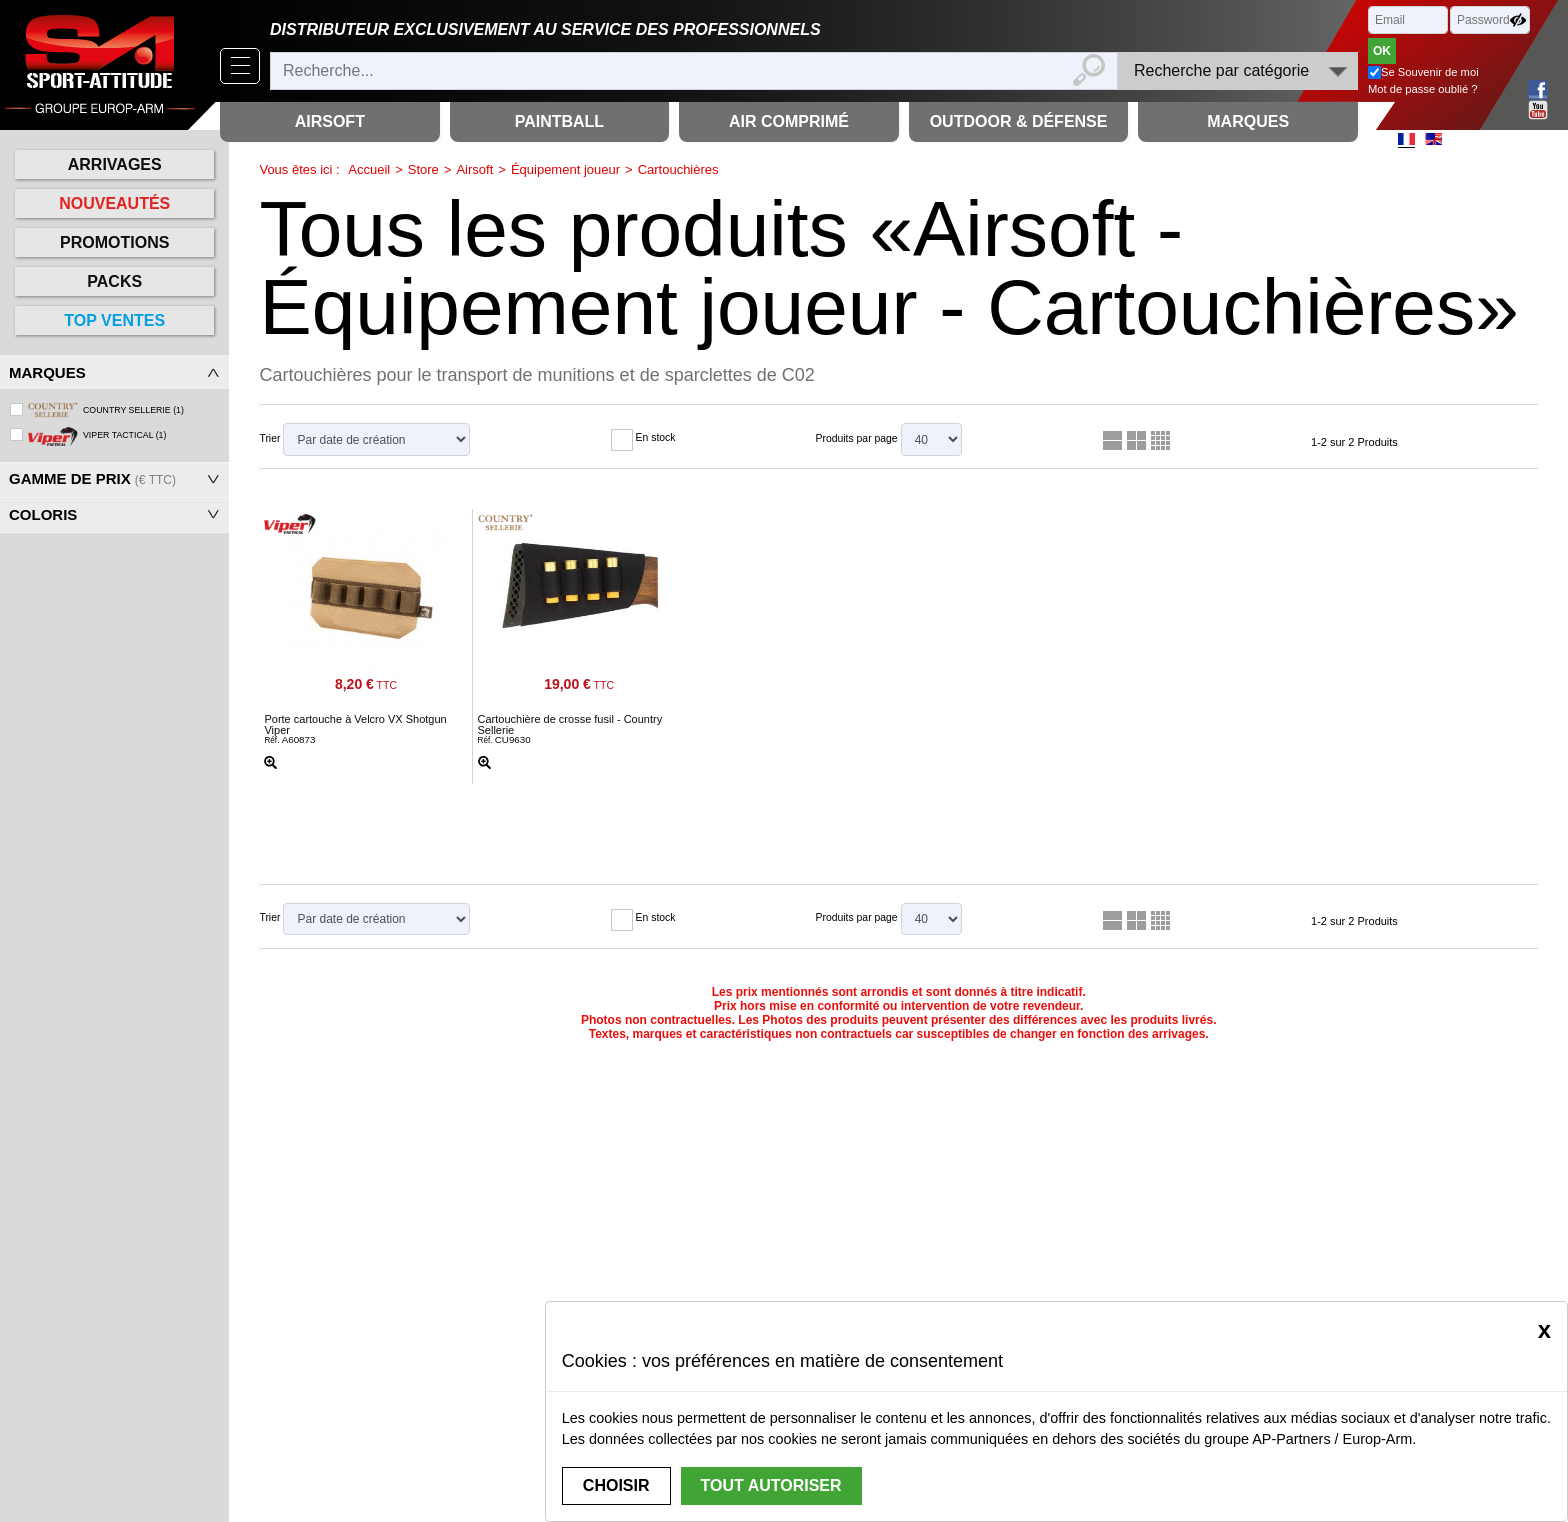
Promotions (114, 242)
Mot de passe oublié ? (1422, 89)
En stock (656, 437)
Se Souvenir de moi (1430, 72)
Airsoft (474, 169)
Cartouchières (678, 169)
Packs (114, 281)
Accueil (369, 169)
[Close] (1544, 1330)
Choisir (616, 1485)
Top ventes (114, 320)
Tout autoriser (771, 1485)
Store (423, 169)
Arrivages (115, 164)
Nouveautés (114, 203)
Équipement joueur (565, 169)
